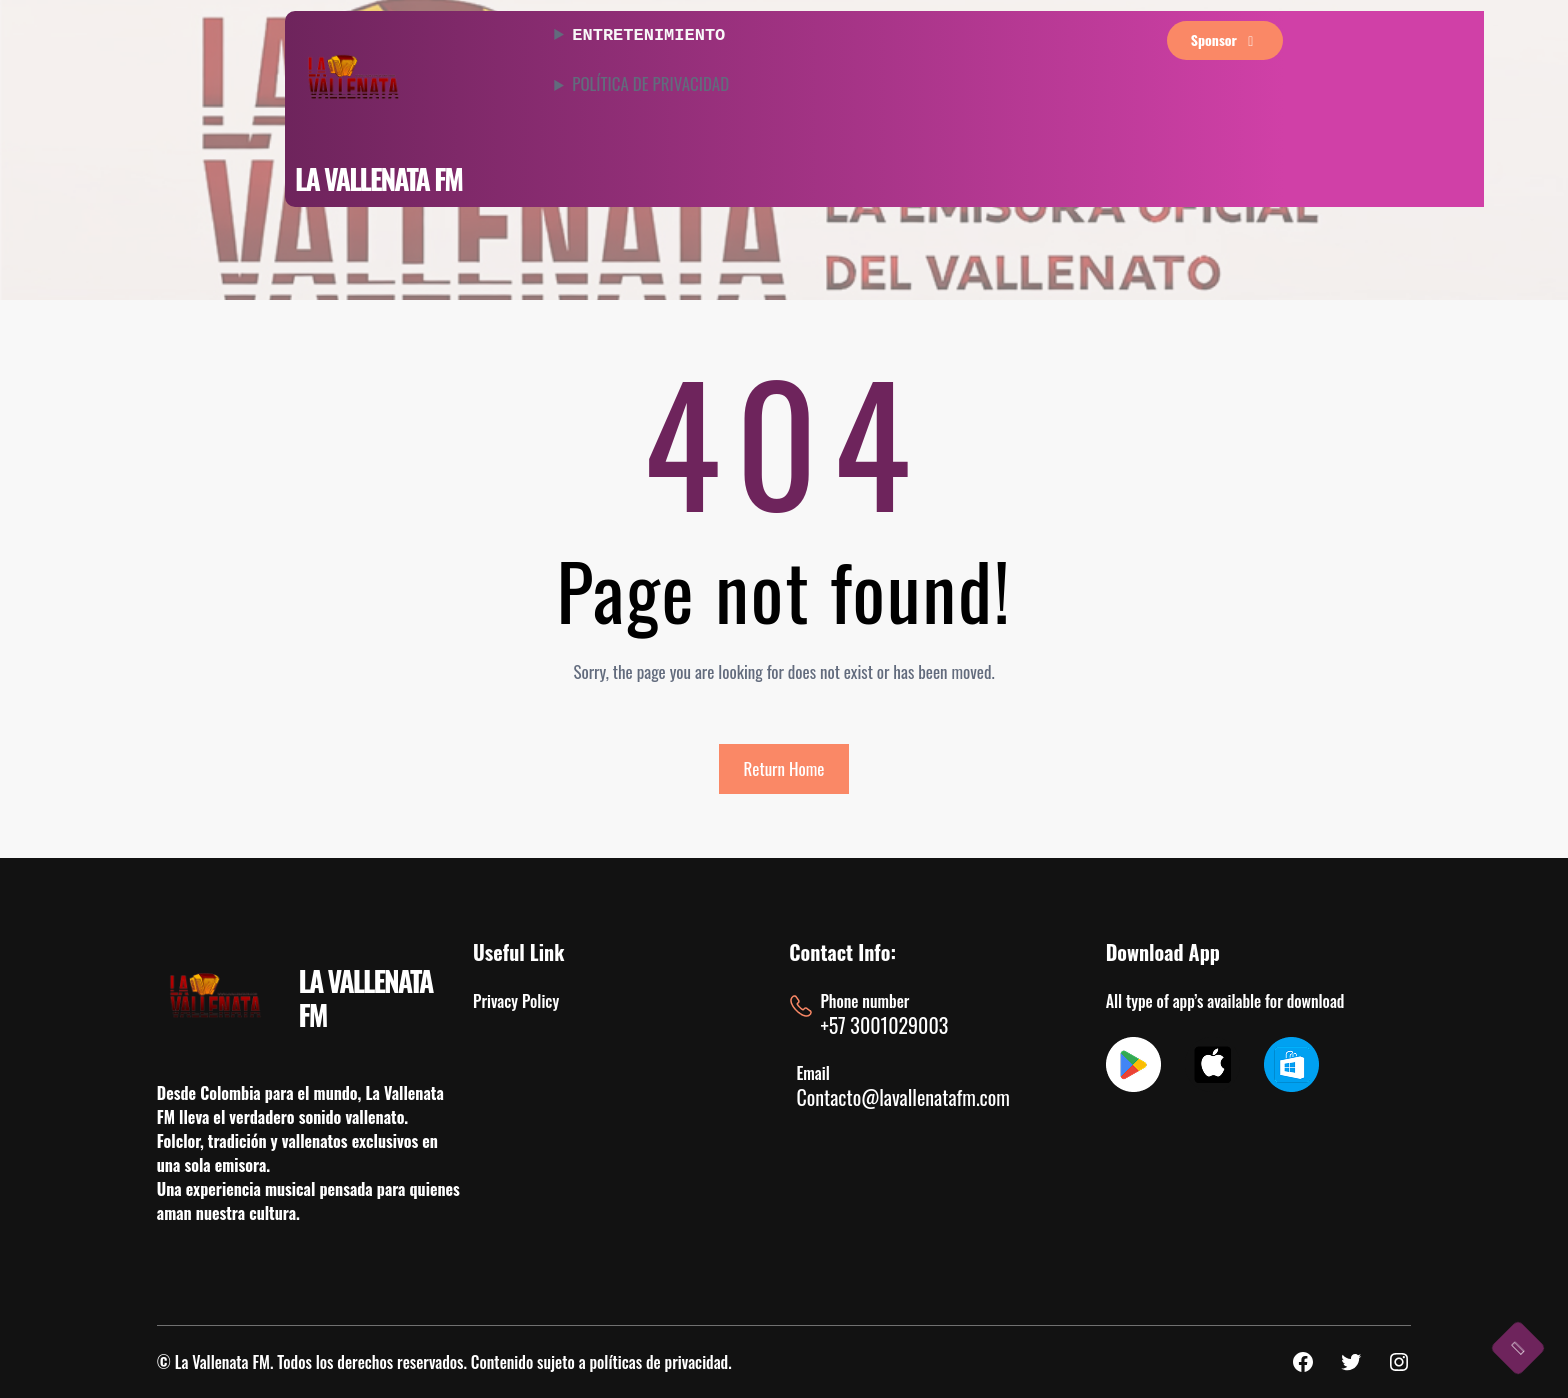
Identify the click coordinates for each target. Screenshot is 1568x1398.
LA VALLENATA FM (378, 178)
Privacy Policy (516, 1001)
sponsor (1225, 39)
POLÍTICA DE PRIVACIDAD (650, 82)
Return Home (784, 768)
